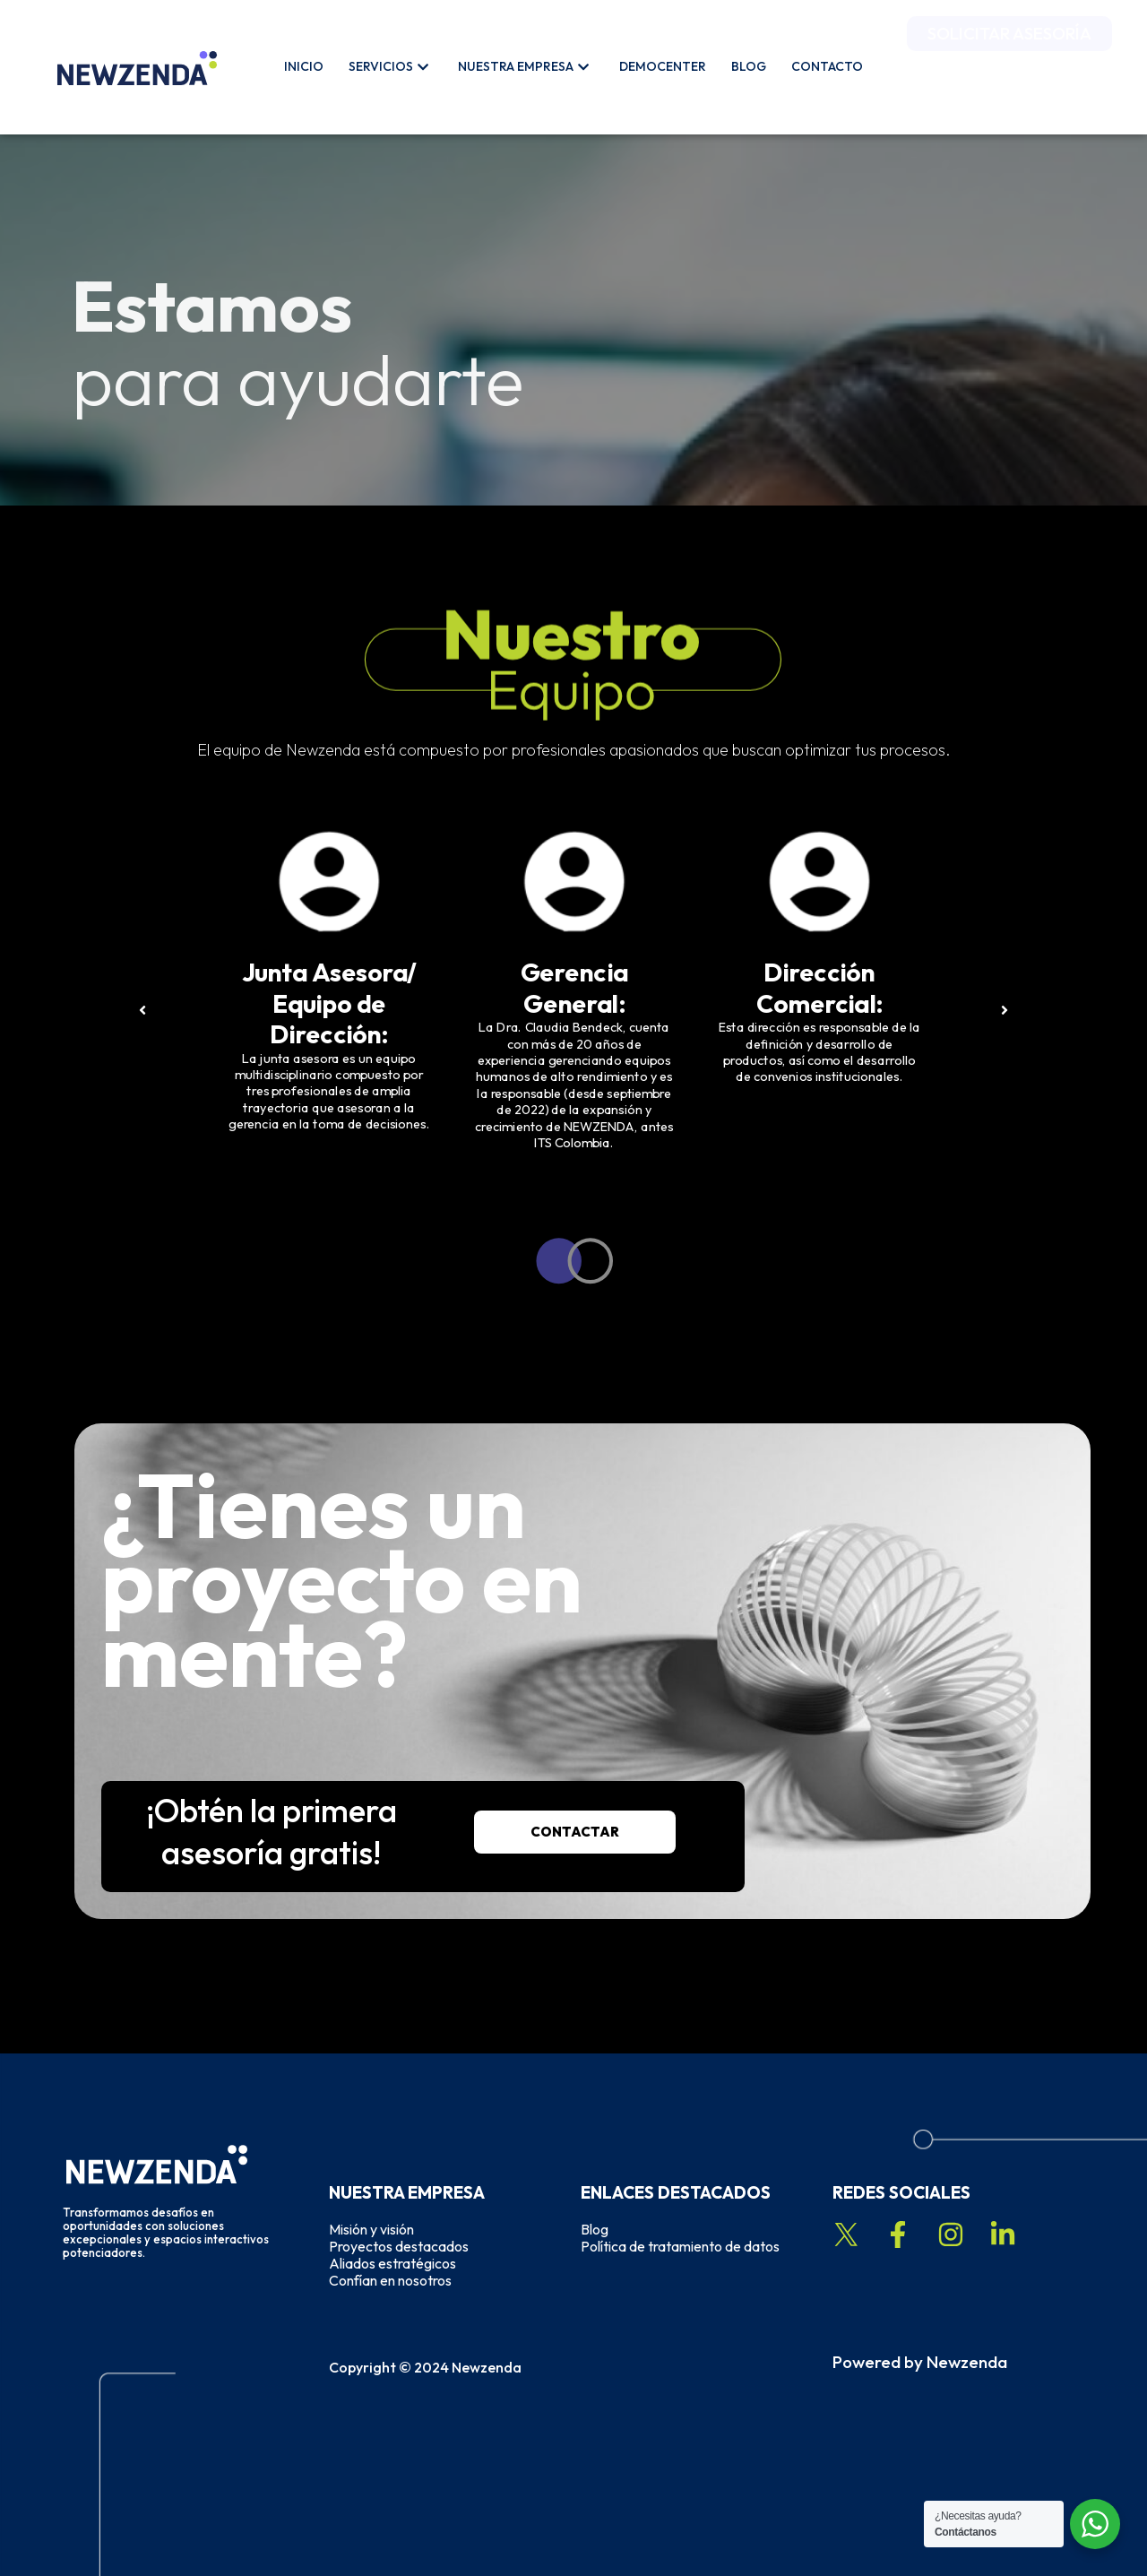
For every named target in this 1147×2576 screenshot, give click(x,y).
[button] (115, 1011)
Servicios (388, 66)
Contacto (827, 66)
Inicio (303, 66)
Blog (748, 66)
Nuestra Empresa (523, 66)
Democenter (662, 66)
